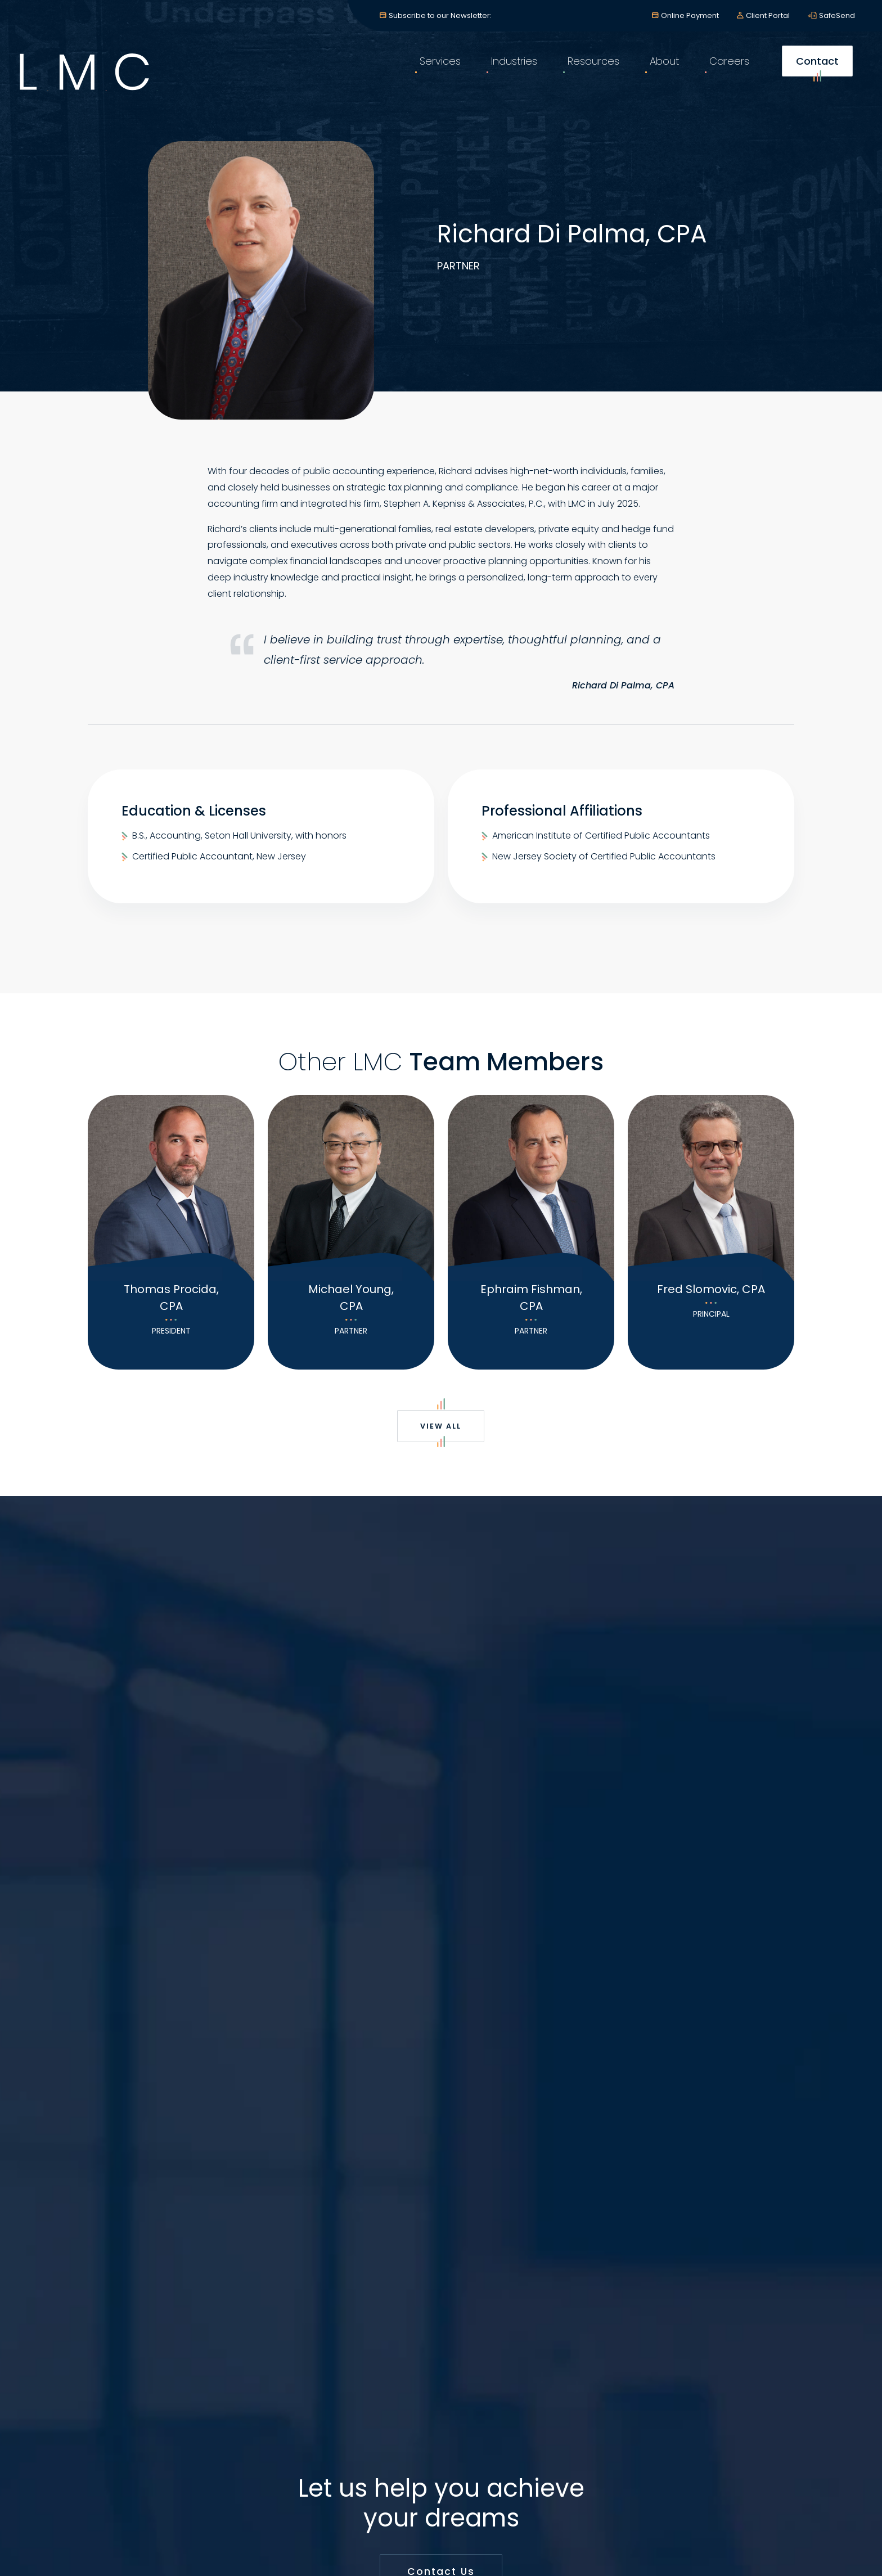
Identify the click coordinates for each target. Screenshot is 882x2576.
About (658, 73)
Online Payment (690, 15)
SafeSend (837, 15)
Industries (508, 73)
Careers (723, 73)
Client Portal (768, 15)
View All (441, 1431)
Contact (811, 77)
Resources (587, 73)
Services (433, 73)
